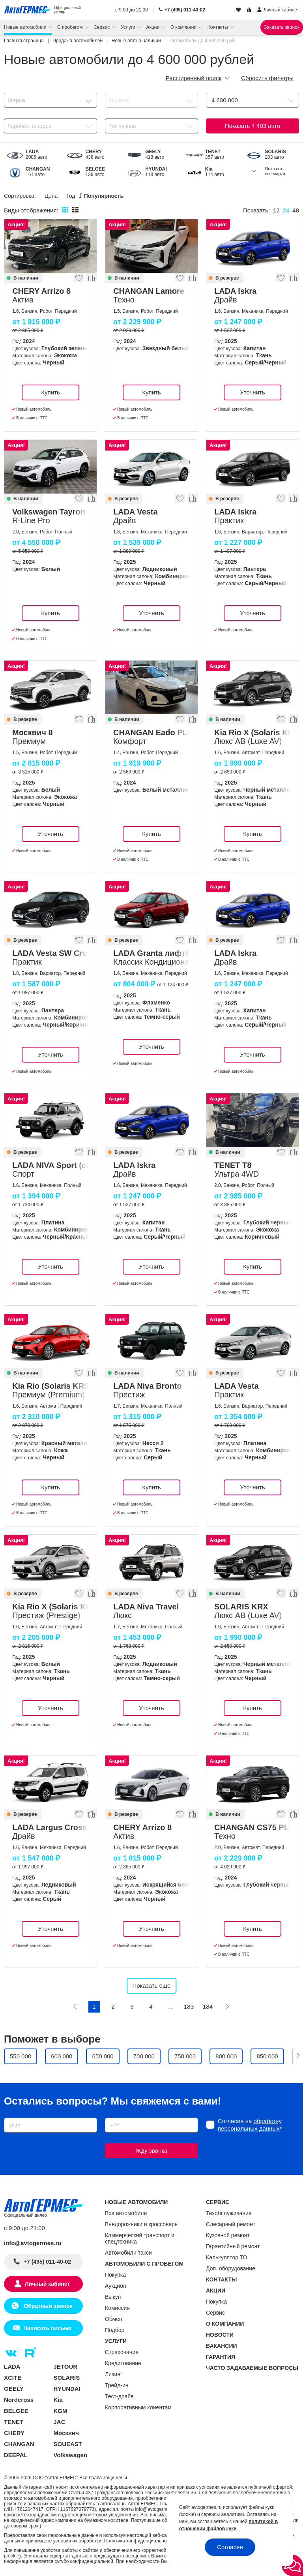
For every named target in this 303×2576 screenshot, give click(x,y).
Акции (153, 27)
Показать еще (152, 1985)
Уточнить (252, 392)
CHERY (14, 2433)
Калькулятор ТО (226, 2257)
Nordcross (19, 2399)
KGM (60, 2410)
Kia (58, 2399)
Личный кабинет (47, 2284)
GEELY (13, 2388)
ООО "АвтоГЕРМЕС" (55, 2477)
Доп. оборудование (230, 2268)
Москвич (66, 2433)
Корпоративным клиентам (138, 2407)
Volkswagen (71, 2455)
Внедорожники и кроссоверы (142, 2224)
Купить (50, 392)
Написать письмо (47, 2328)
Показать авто (253, 125)
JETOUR (66, 2366)
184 (208, 2006)
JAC (59, 2421)
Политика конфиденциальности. (139, 2541)
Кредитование (123, 2363)
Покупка (115, 2275)
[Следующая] (227, 2007)
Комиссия (117, 2308)
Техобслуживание (229, 2213)
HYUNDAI (67, 2388)
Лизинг (113, 2374)
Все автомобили (126, 2213)
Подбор (114, 2330)
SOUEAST (68, 2444)
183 (189, 2006)
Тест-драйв (119, 2396)
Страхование (121, 2352)
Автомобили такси (128, 2252)
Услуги (129, 27)
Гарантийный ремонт (233, 2246)
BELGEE (16, 2410)
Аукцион (115, 2286)
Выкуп (113, 2297)
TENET (13, 2421)
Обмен (113, 2319)
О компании (184, 27)
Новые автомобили (26, 27)
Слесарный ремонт (230, 2224)
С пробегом (70, 27)
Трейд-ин (117, 2385)
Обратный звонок (47, 2306)
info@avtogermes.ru (33, 2243)
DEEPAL (16, 2455)
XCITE (12, 2377)
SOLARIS (67, 2377)
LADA (12, 2366)
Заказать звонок (281, 27)
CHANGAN (19, 2444)
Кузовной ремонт (228, 2235)
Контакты (218, 27)
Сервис (102, 27)
